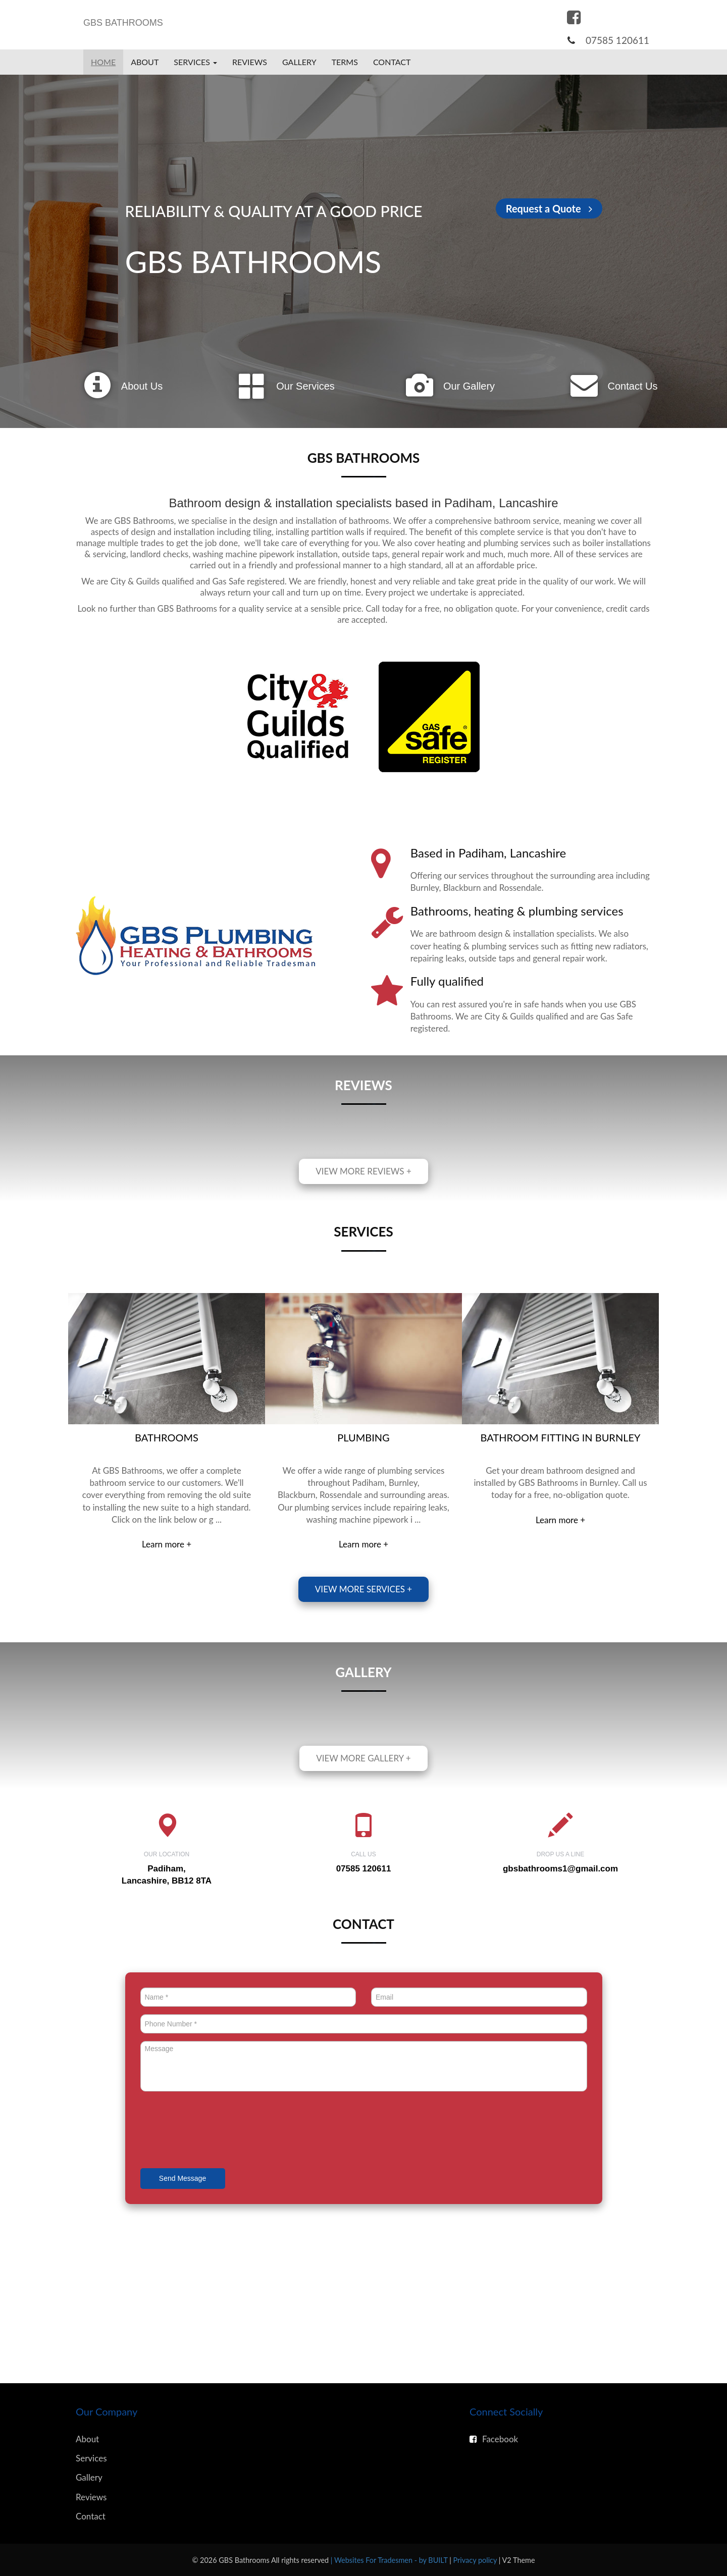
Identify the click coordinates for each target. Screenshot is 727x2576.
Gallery (299, 62)
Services (91, 2458)
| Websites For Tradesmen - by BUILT (390, 2560)
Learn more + (166, 1544)
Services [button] (195, 62)
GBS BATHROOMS (123, 23)
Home (103, 62)
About (145, 62)
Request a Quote (549, 208)
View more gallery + (363, 1758)
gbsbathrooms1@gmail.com (560, 1868)
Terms (345, 62)
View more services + (363, 1589)
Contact (392, 62)
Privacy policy (476, 2560)
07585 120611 (617, 40)
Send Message (182, 2178)
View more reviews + (363, 1171)
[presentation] (217, 2131)
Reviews (249, 62)
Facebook (494, 2439)
